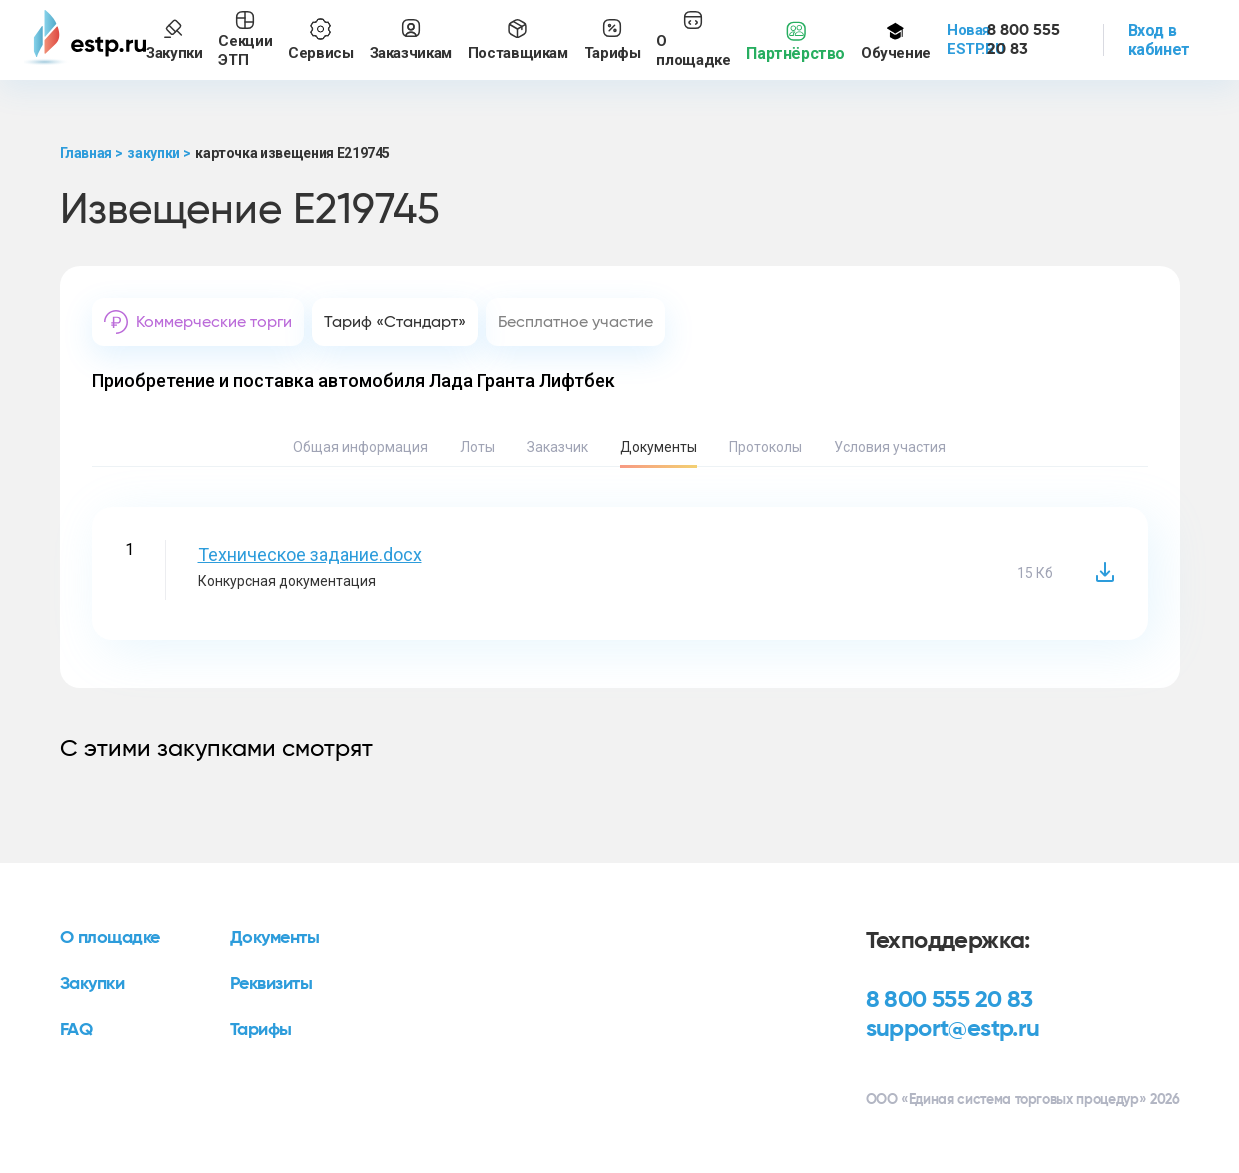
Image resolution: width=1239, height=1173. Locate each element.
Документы (658, 447)
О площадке (110, 938)
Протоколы (765, 447)
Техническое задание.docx (310, 554)
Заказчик (557, 447)
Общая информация (360, 447)
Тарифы (261, 1030)
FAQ (76, 1030)
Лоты (477, 447)
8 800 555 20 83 (949, 1000)
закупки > (158, 153)
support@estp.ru (953, 1029)
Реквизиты (271, 984)
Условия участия (890, 447)
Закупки (92, 984)
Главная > (91, 153)
